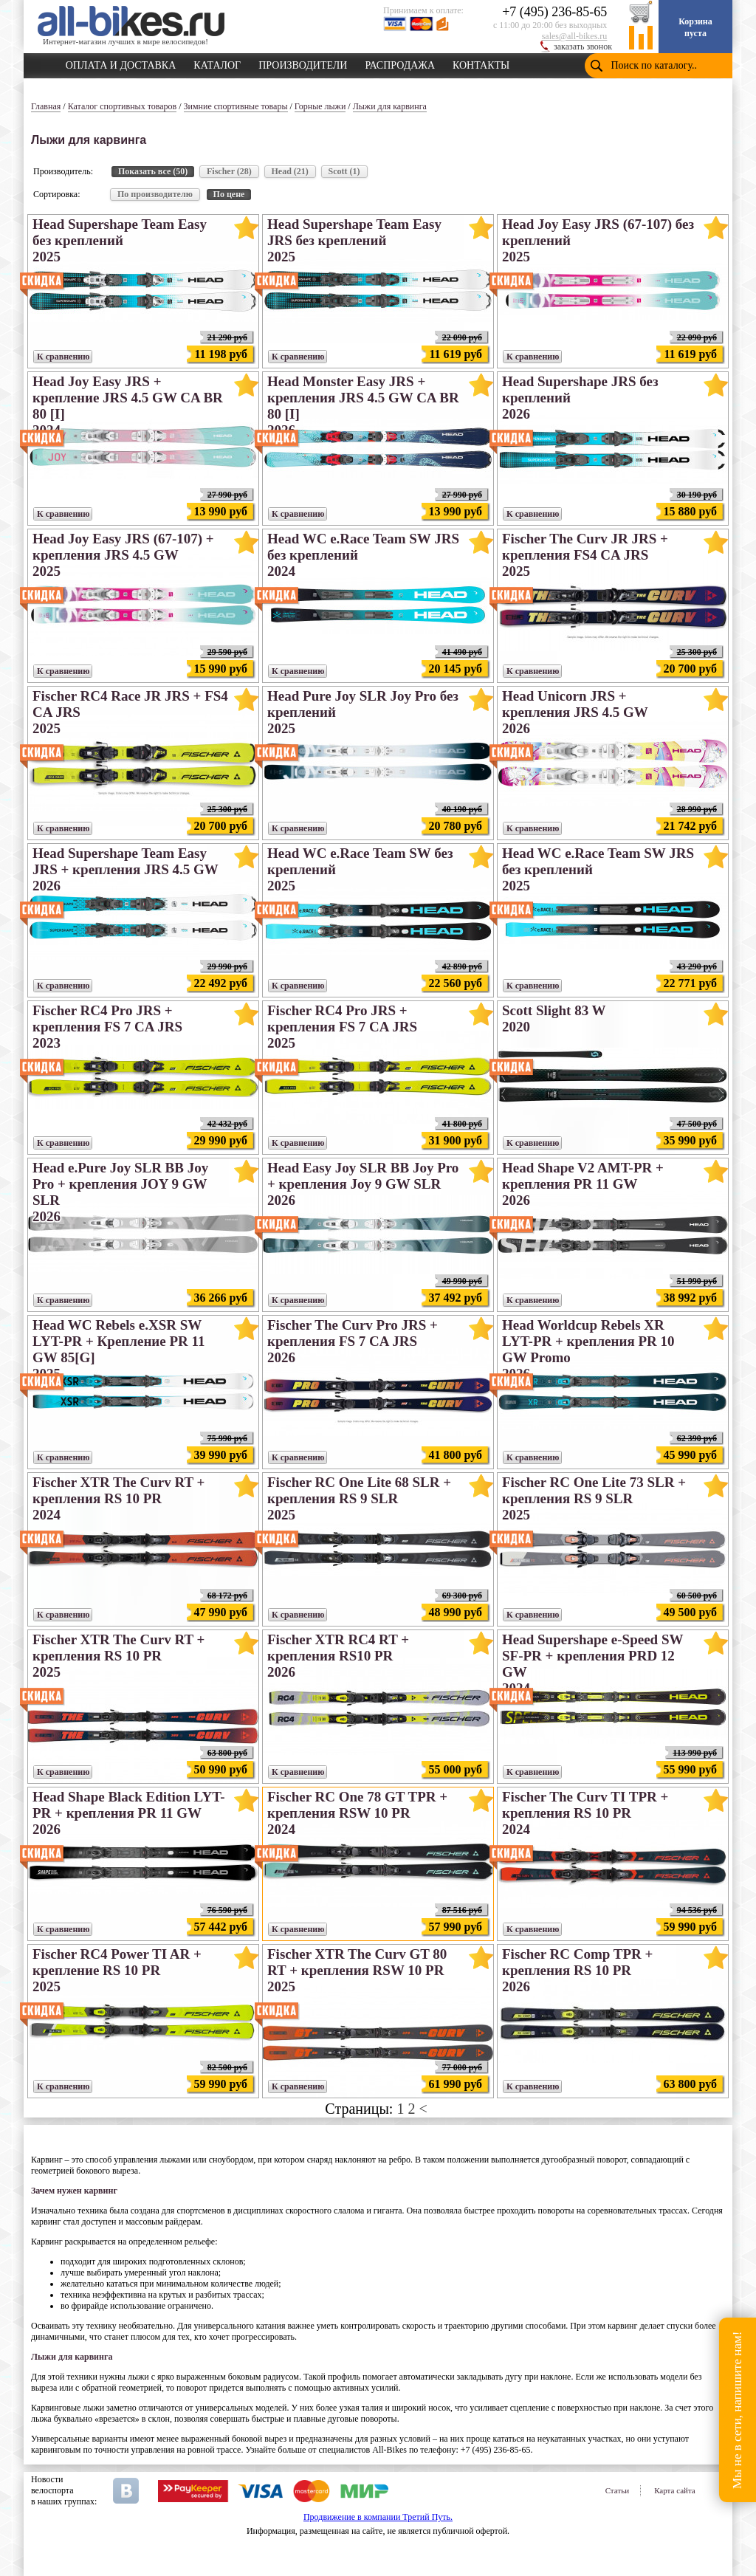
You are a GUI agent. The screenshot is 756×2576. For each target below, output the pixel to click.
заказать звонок (583, 46)
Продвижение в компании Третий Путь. (378, 2517)
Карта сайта (674, 2490)
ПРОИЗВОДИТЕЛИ (302, 63)
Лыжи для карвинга (390, 106)
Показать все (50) (153, 171)
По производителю (155, 194)
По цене (229, 194)
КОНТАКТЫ (481, 63)
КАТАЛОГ (217, 63)
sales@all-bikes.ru (575, 36)
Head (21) (290, 171)
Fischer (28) (229, 171)
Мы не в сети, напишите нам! (737, 2409)
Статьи (617, 2490)
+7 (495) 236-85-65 (554, 11)
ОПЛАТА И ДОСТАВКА (121, 63)
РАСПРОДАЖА (400, 63)
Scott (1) (344, 171)
